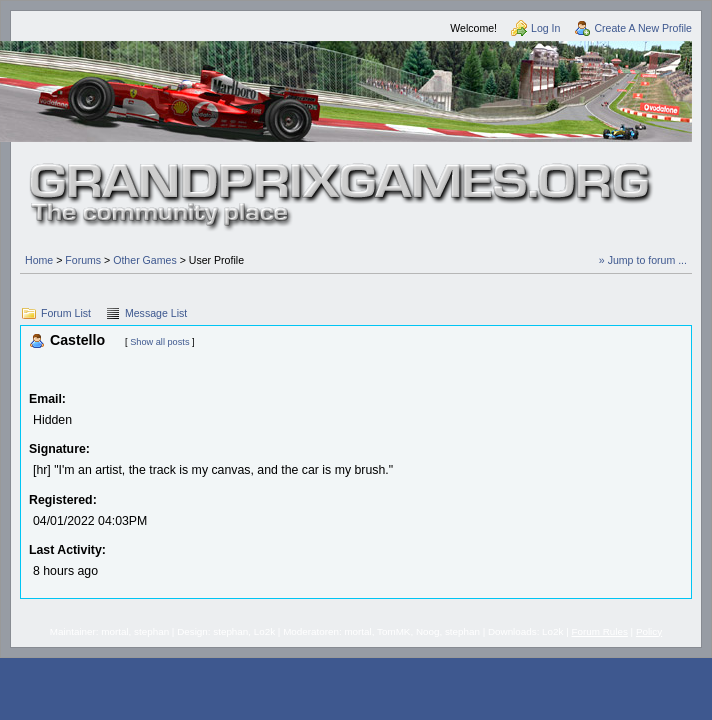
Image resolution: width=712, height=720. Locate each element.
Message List (156, 313)
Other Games (145, 260)
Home (39, 260)
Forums (83, 260)
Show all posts (159, 342)
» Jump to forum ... (643, 260)
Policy (649, 631)
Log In (545, 28)
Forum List (66, 313)
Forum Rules (600, 631)
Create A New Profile (643, 28)
